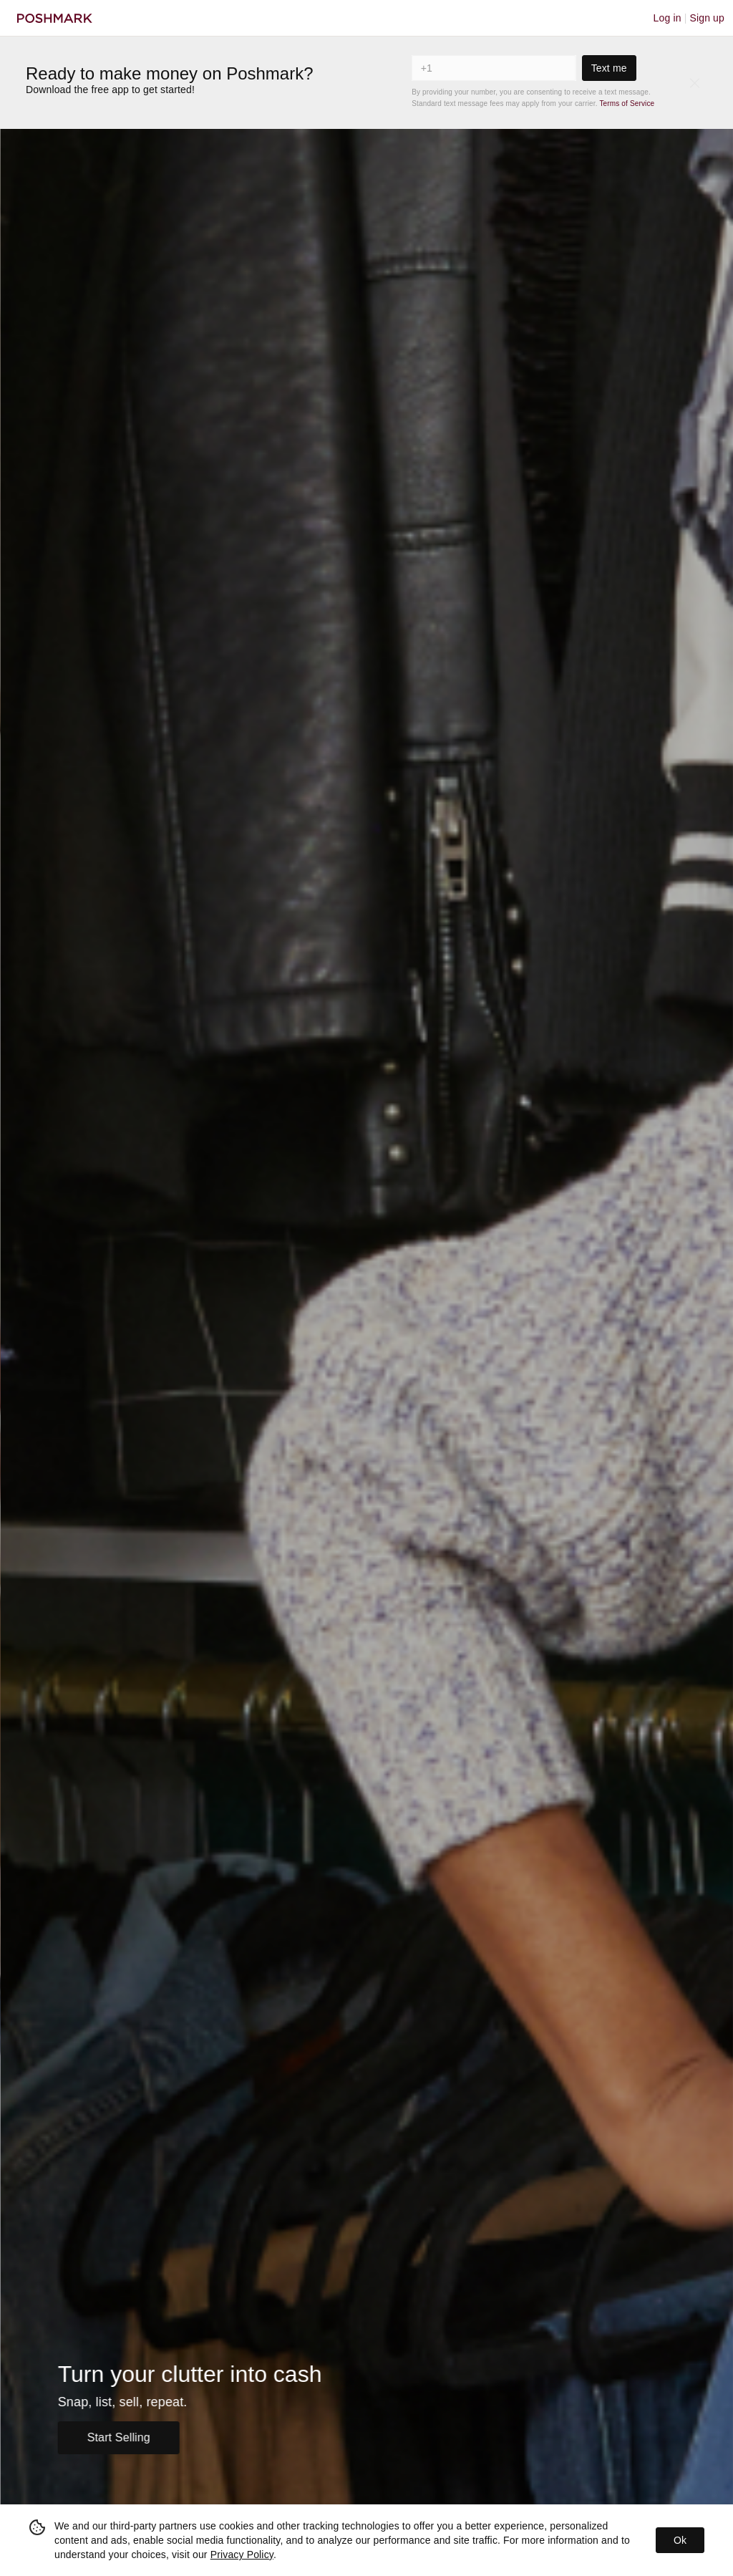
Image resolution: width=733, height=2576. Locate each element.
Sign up (706, 18)
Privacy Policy (241, 2554)
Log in (667, 18)
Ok (680, 2540)
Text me (609, 68)
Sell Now (96, 2437)
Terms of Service (626, 103)
